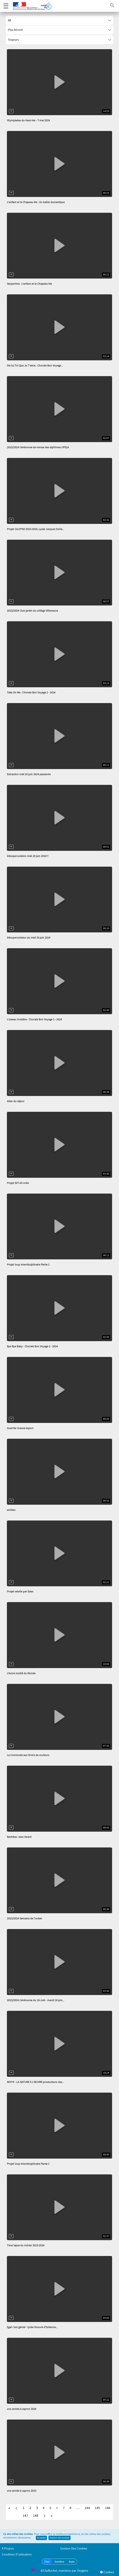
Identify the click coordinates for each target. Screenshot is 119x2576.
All (59, 20)
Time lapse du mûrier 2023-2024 (25, 2245)
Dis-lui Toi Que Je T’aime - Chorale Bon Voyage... (35, 365)
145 (97, 2508)
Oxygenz (82, 2571)
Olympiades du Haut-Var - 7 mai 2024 (28, 120)
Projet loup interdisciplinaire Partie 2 (28, 1264)
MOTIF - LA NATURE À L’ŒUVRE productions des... (35, 2082)
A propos (8, 2549)
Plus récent (59, 30)
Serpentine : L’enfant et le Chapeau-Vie (29, 284)
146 (107, 2508)
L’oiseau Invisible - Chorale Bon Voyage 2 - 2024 (34, 1019)
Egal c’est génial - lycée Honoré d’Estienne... (32, 2327)
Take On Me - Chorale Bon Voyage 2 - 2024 (31, 692)
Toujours (59, 39)
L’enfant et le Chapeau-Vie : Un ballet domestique (36, 202)
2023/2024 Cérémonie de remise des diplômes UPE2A (38, 447)
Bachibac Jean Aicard (19, 1837)
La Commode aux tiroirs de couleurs (28, 1755)
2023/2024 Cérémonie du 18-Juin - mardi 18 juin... (35, 2000)
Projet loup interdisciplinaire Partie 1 (28, 2164)
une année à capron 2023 (21, 2491)
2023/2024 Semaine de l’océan (24, 1918)
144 (87, 2508)
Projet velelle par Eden (20, 1591)
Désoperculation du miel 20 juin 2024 (28, 938)
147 (25, 2515)
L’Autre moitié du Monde (21, 1673)
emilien (11, 1510)
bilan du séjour (15, 1101)
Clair (47, 2561)
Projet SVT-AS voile (18, 1183)
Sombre (59, 2561)
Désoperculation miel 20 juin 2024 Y (27, 856)
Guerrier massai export (20, 1428)
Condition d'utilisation (17, 2554)
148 (35, 2515)
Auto (72, 2561)
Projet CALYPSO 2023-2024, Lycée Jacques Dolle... (35, 529)
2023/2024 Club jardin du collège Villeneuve (32, 611)
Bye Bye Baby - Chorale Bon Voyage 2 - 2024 (32, 1346)
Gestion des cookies (59, 2537)
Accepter (41, 2537)
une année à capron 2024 (21, 2409)
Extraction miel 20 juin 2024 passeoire (29, 774)
